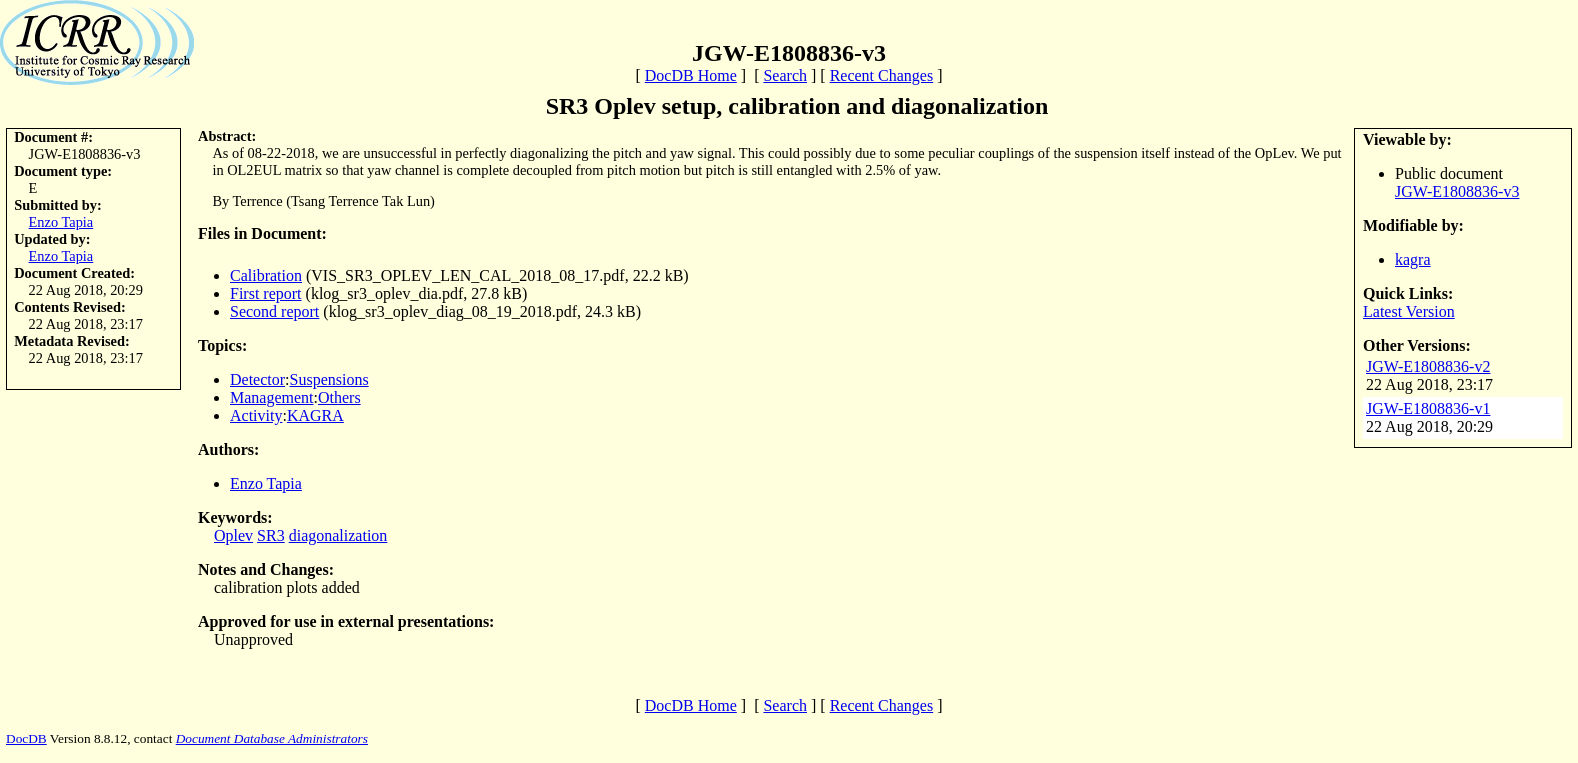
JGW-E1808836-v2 (1428, 366)
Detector (257, 379)
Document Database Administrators (272, 738)
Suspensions (329, 379)
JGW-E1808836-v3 (1457, 191)
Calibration (266, 275)
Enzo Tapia (61, 222)
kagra (1413, 259)
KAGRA (315, 415)
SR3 (271, 535)
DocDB (26, 738)
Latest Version (1409, 311)
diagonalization (338, 535)
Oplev (233, 535)
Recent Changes (882, 75)
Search (785, 75)
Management (272, 397)
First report (266, 293)
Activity (256, 415)
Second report (274, 311)
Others (339, 397)
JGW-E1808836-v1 (1428, 408)
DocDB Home (691, 75)
